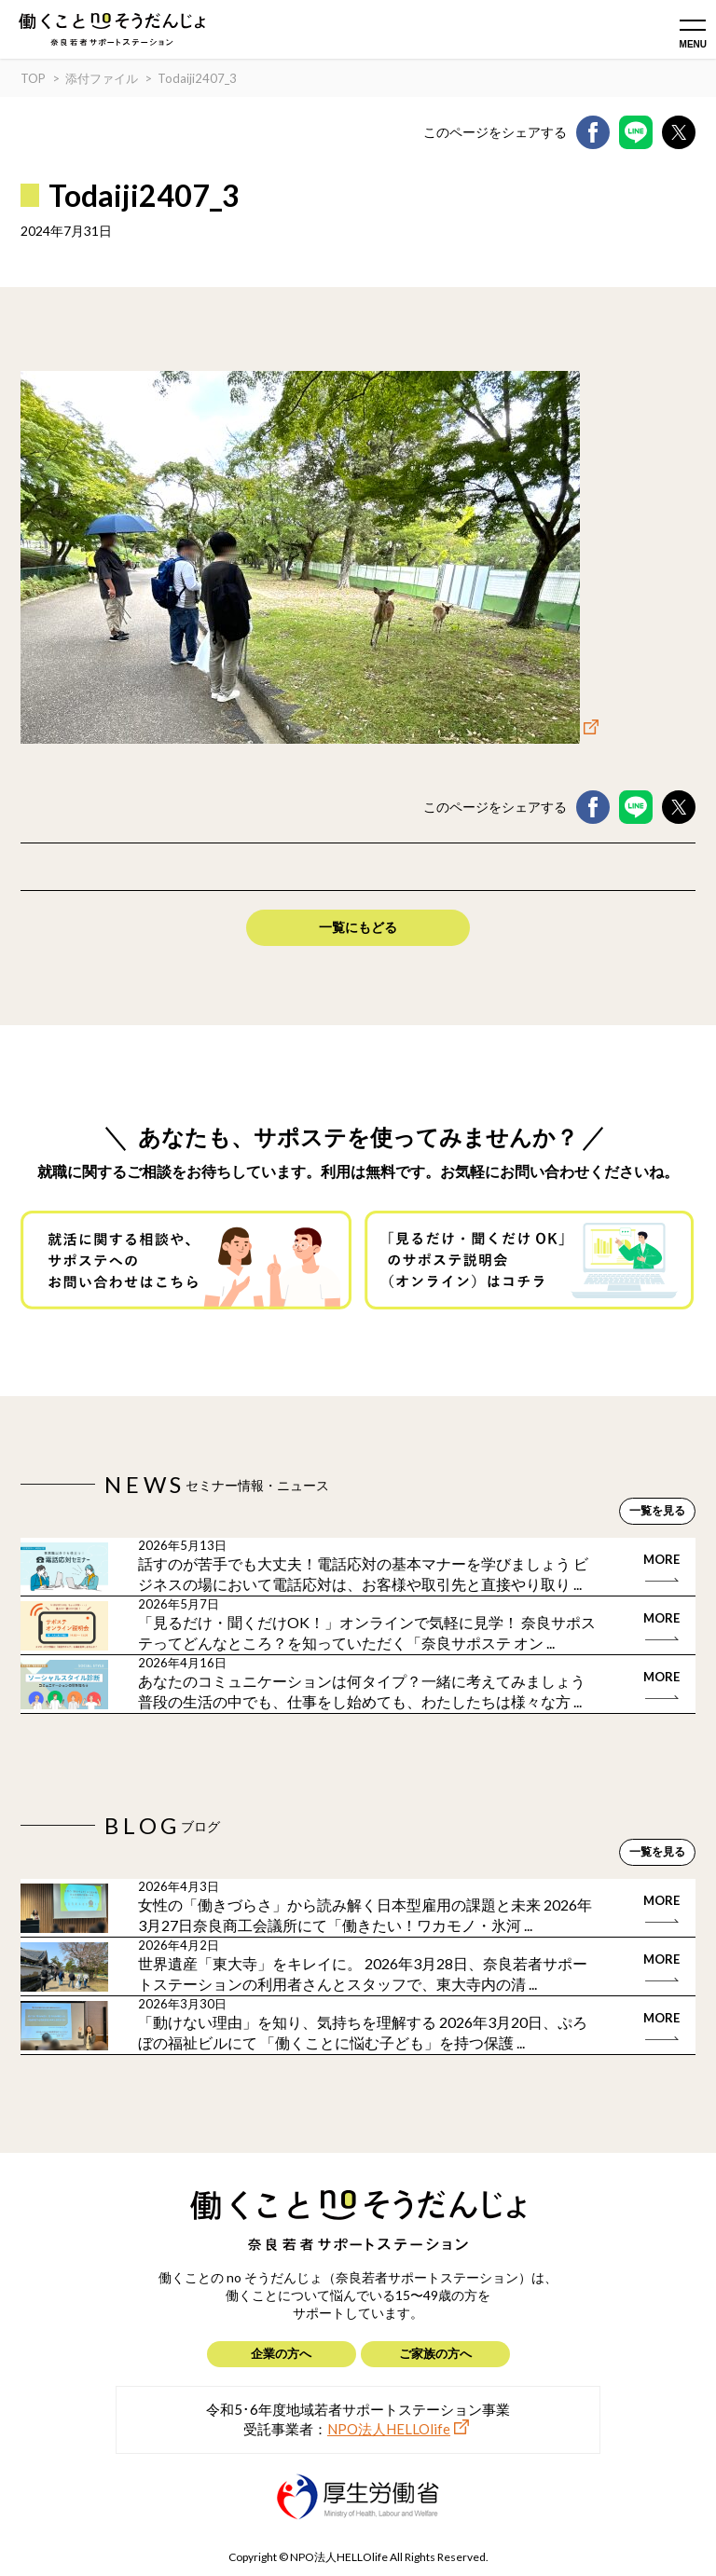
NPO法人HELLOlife (388, 2428)
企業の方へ (281, 2353)
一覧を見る (657, 1510)
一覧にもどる (358, 927)
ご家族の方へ (435, 2353)
